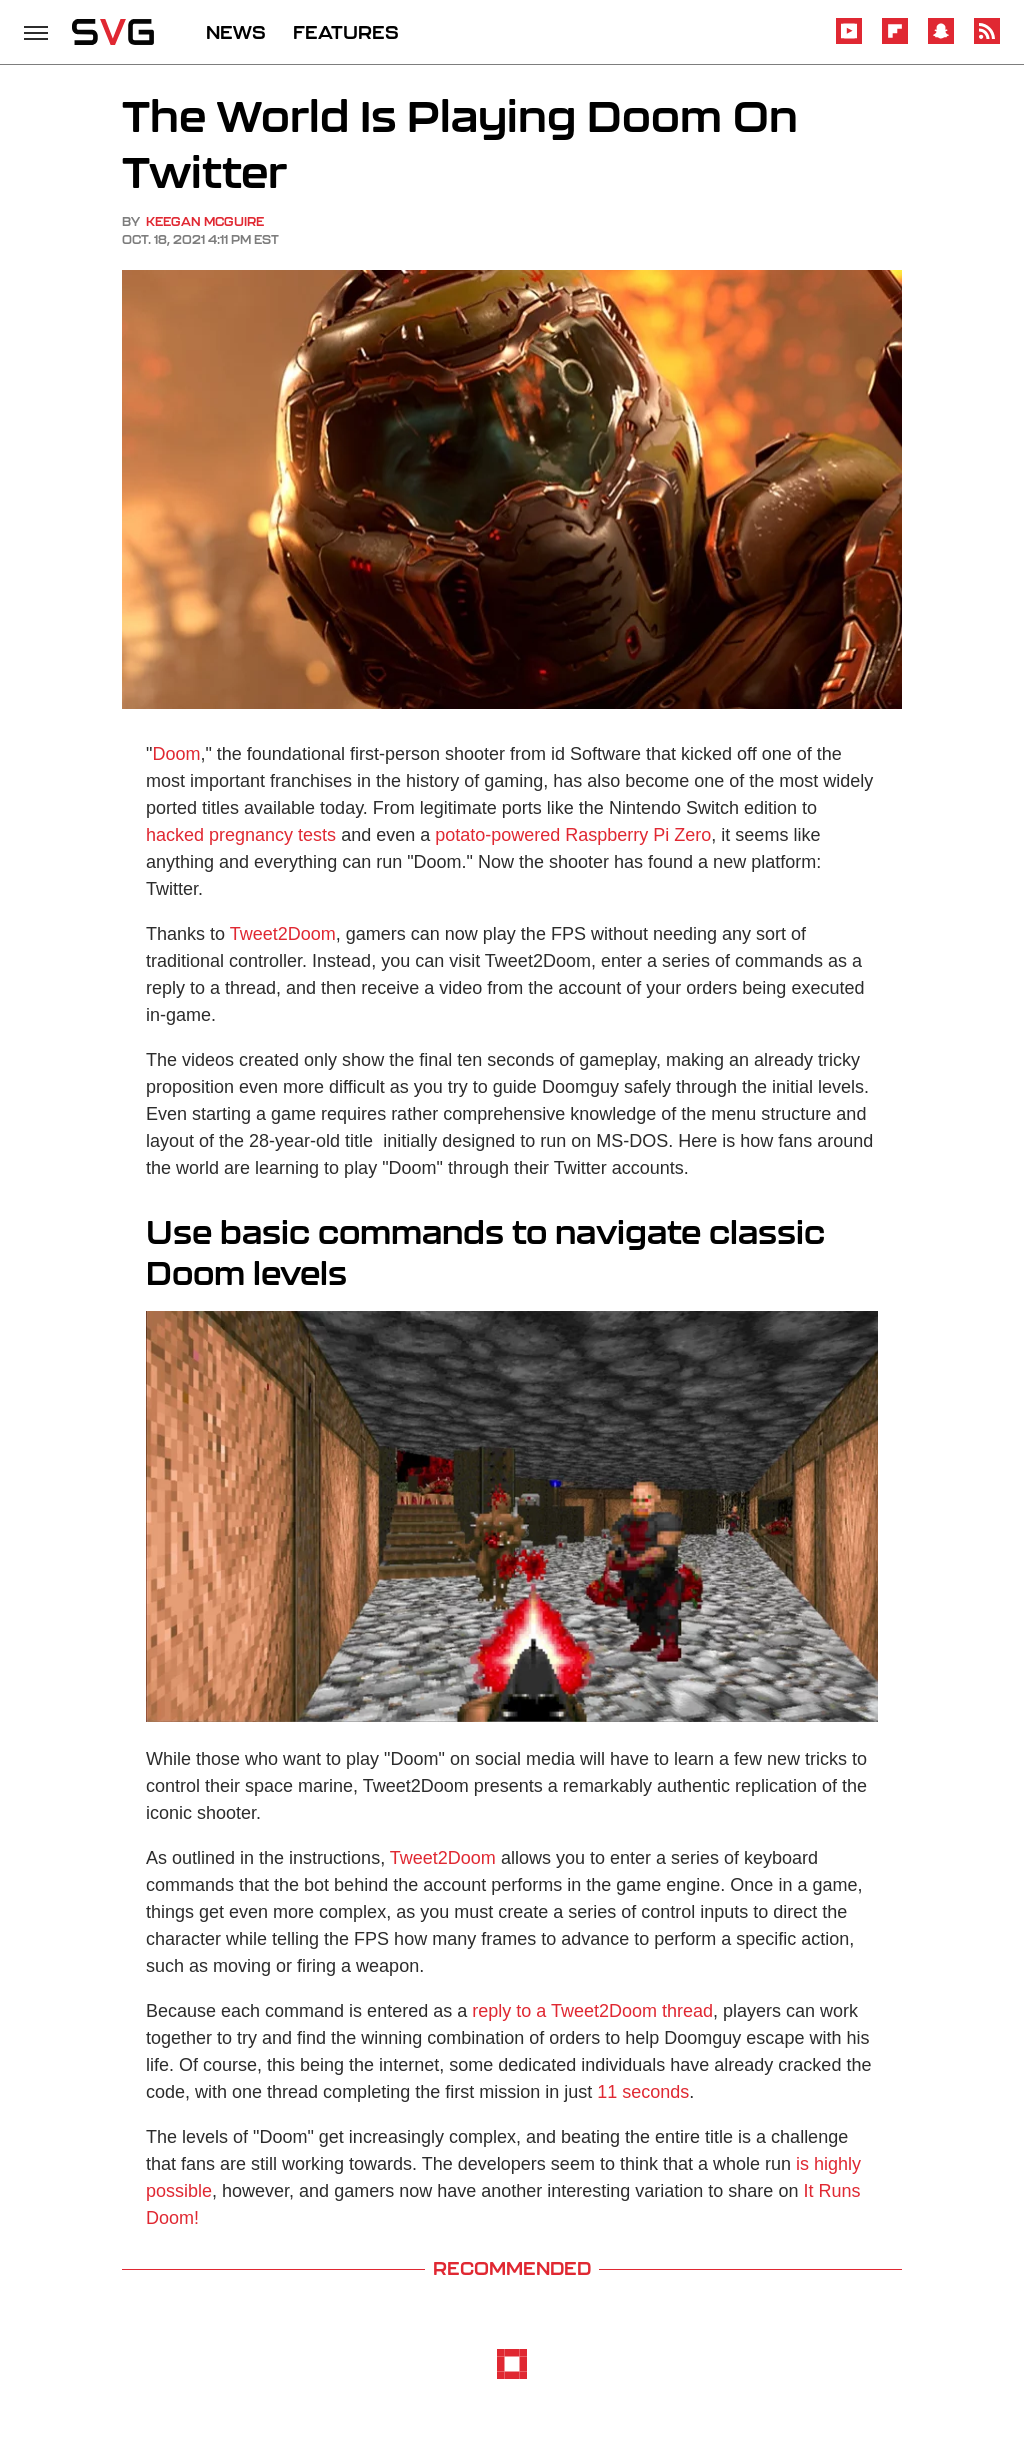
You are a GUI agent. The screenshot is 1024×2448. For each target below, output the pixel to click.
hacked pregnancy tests (241, 835)
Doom (176, 754)
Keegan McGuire (205, 221)
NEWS (236, 32)
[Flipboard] (895, 40)
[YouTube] (849, 40)
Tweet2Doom (283, 934)
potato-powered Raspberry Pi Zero (573, 835)
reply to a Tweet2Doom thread (592, 2011)
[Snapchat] (941, 40)
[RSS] (987, 40)
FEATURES (346, 32)
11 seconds (643, 2092)
